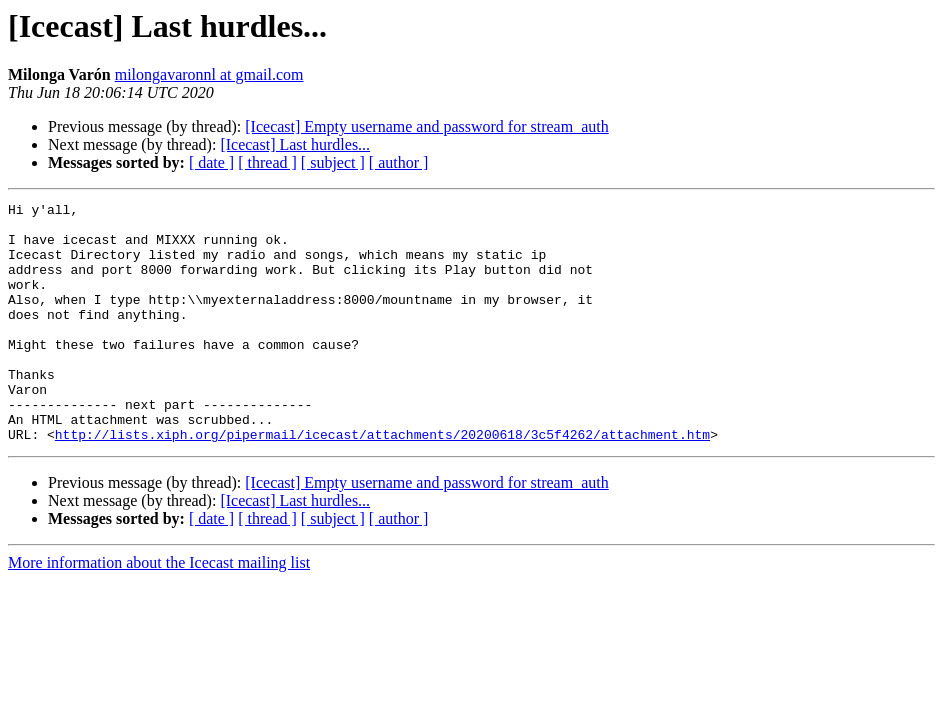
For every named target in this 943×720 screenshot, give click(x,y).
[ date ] (211, 162)
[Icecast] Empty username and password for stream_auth (426, 126)
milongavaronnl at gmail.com (209, 74)
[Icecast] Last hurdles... (295, 144)
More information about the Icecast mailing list (159, 610)
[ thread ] (267, 162)
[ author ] (399, 162)
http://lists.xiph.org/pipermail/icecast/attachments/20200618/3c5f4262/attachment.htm (382, 482)
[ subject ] (333, 162)
